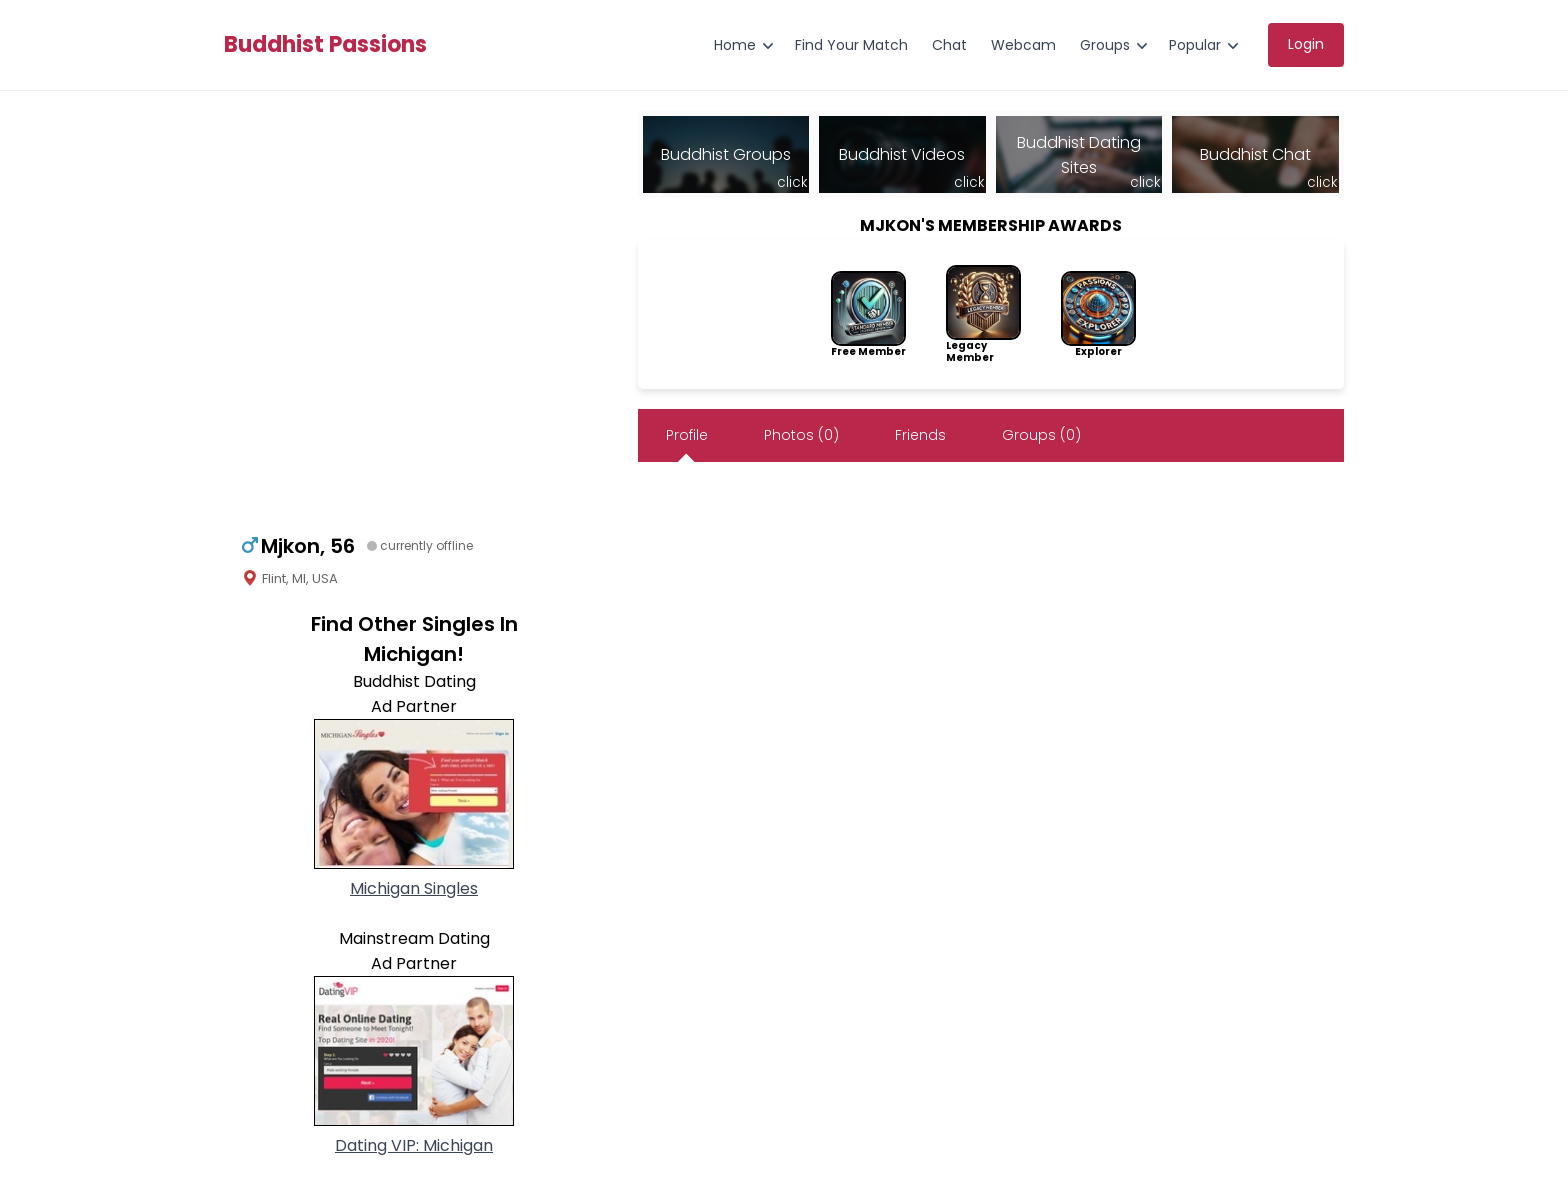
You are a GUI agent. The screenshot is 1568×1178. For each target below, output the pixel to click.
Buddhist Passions (325, 45)
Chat (949, 45)
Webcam (1023, 45)
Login (1306, 44)
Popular (1195, 45)
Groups (1105, 45)
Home (735, 45)
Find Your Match (851, 45)
